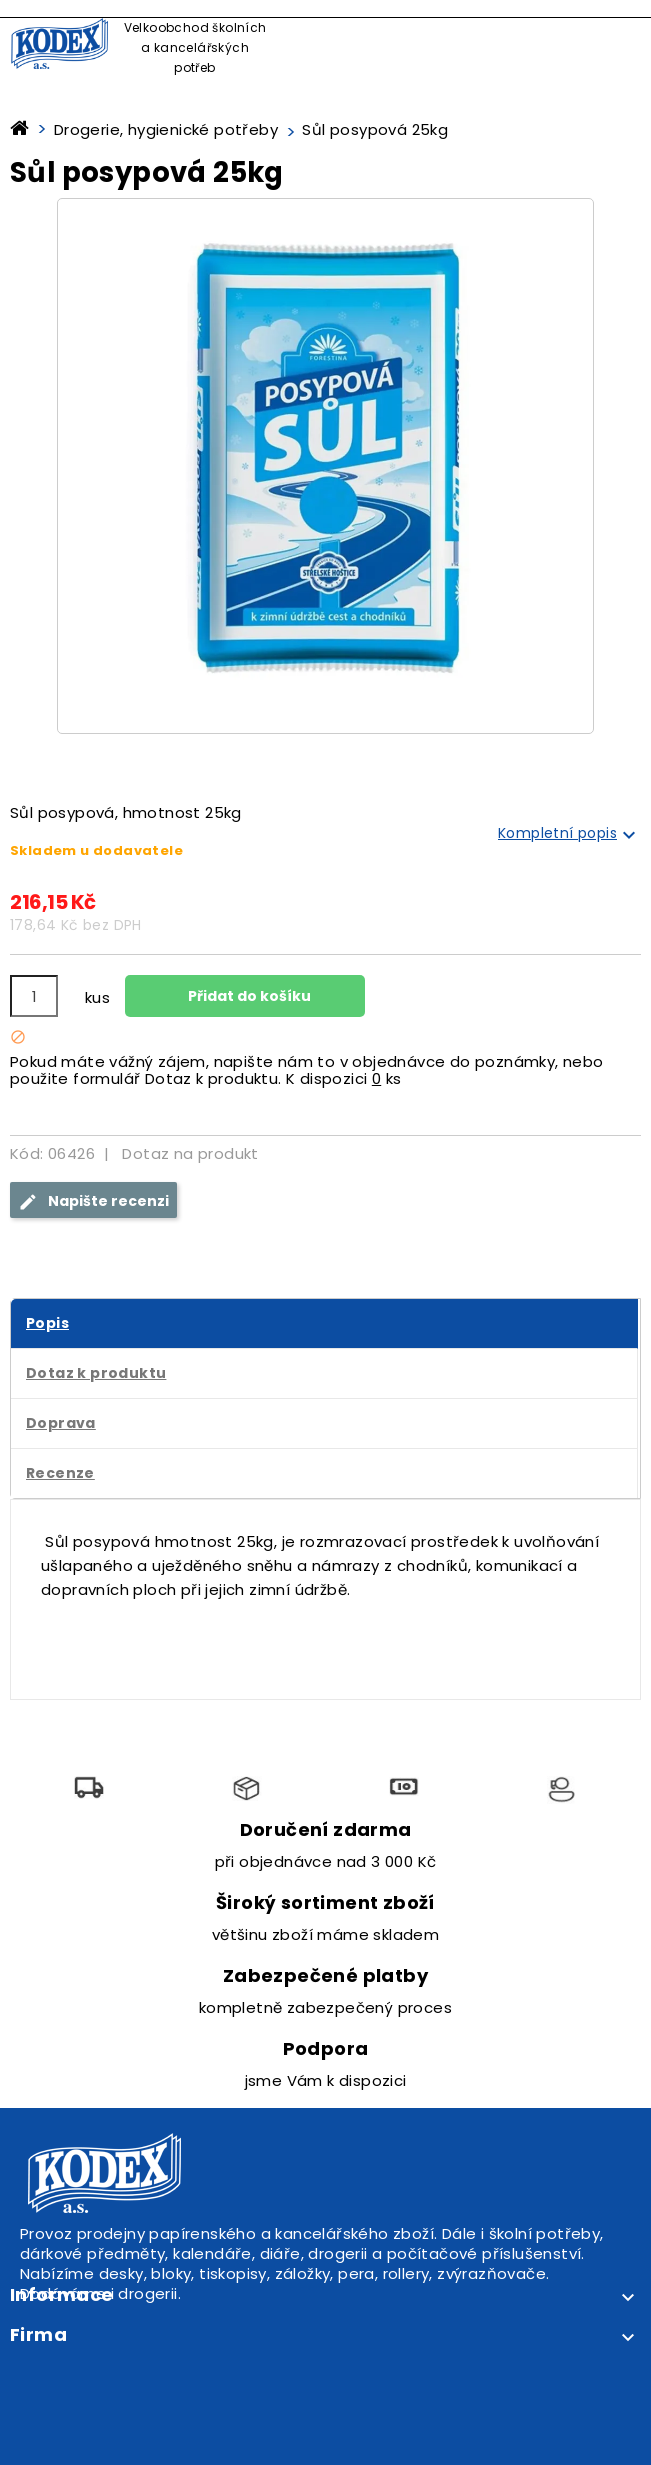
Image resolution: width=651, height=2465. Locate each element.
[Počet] (34, 996)
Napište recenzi (93, 1201)
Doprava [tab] (61, 1423)
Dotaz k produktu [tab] (96, 1373)
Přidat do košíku (248, 996)
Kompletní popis (569, 835)
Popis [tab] (47, 1323)
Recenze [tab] (60, 1473)
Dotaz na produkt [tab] (190, 1153)
